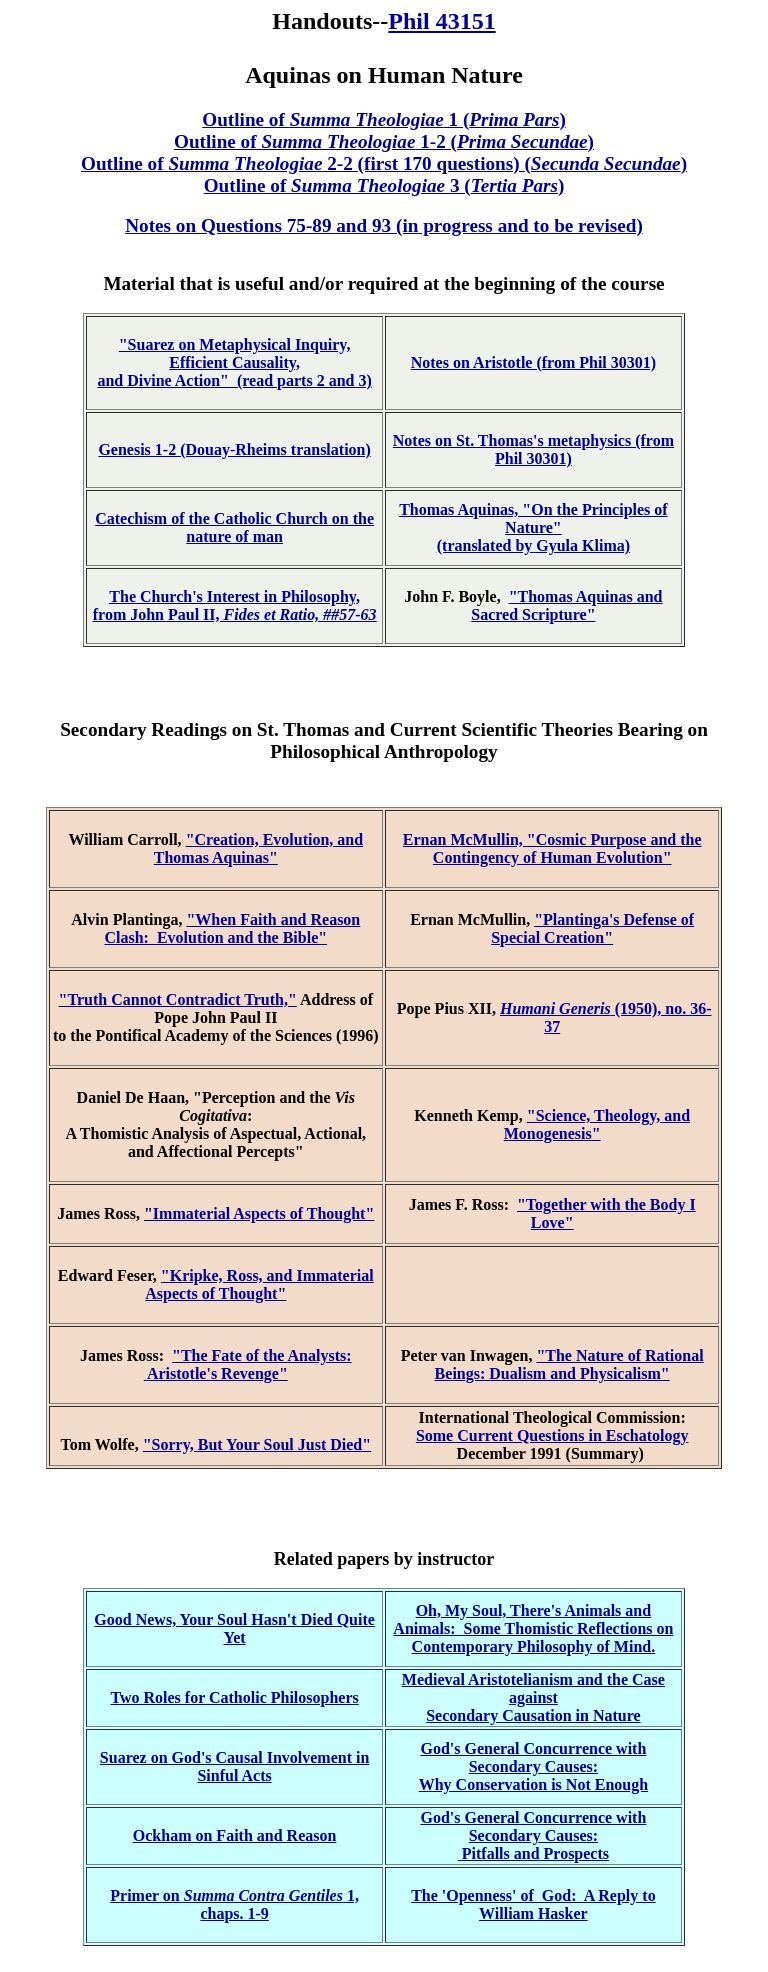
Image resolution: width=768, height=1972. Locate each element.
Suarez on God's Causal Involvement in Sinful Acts (235, 1766)
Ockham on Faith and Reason (235, 1835)
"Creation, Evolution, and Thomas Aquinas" (258, 848)
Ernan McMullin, (465, 839)
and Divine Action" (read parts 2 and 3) (234, 380)
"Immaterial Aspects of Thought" (259, 1213)
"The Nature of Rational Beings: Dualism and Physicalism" (569, 1364)
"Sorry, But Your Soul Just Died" (257, 1444)
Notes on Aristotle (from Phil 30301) (533, 362)
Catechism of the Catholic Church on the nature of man (234, 527)
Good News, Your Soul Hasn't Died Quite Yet (234, 1628)
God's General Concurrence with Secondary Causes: (533, 1757)
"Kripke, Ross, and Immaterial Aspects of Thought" (259, 1284)
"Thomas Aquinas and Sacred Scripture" (566, 605)
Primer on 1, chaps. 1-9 (234, 1904)
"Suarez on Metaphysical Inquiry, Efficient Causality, (235, 353)
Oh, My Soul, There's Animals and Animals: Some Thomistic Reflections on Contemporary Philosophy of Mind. (533, 1628)
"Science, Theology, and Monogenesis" (597, 1124)
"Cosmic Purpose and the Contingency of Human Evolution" (567, 848)
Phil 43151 (441, 21)
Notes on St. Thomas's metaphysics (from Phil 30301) (533, 449)
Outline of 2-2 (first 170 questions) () (384, 163)
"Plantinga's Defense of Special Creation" (592, 928)
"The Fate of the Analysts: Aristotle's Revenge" (248, 1364)
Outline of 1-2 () (384, 141)
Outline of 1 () (384, 119)
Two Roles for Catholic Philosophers (234, 1697)
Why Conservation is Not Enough (533, 1784)
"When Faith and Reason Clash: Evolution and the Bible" (232, 928)
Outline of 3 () (384, 185)
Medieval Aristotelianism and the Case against (533, 1688)
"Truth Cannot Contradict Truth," (178, 999)
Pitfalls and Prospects (535, 1853)
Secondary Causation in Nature (533, 1715)
